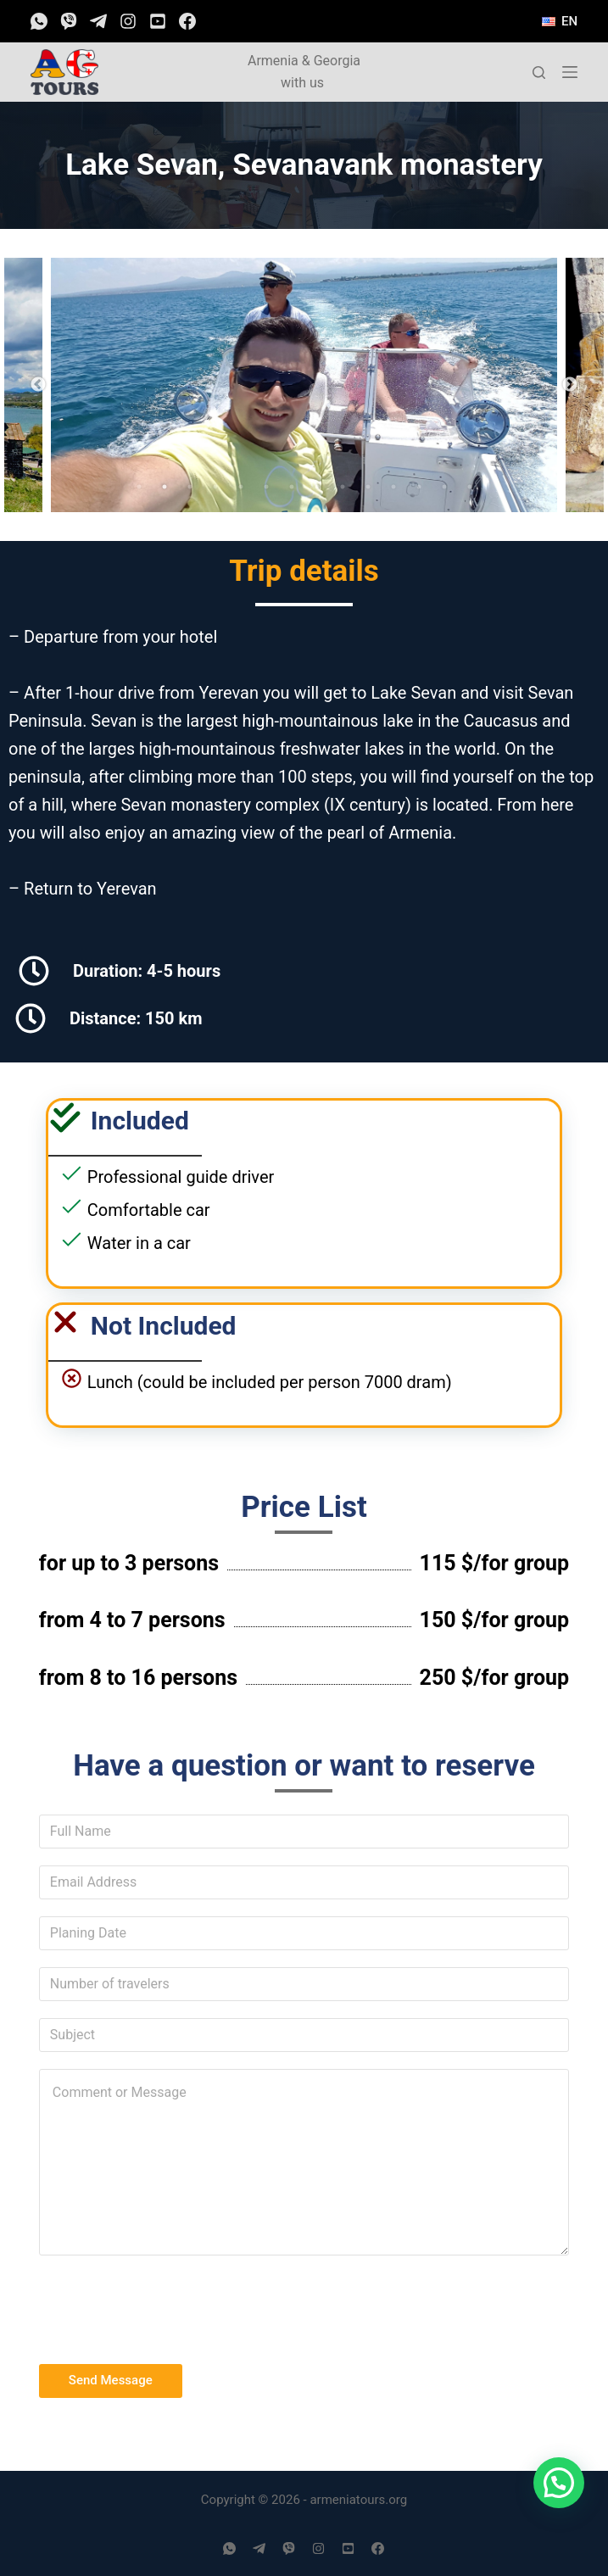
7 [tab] (291, 486)
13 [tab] (444, 486)
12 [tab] (418, 486)
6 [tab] (266, 486)
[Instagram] (128, 21)
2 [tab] (164, 486)
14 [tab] (469, 486)
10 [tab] (368, 486)
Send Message (111, 2380)
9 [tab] (342, 486)
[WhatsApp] (39, 21)
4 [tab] (215, 486)
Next (569, 384)
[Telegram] (98, 21)
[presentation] (168, 2305)
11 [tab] (393, 486)
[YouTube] (157, 21)
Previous (38, 384)
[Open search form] (539, 72)
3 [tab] (189, 486)
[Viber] (68, 21)
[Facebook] (187, 21)
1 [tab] (139, 486)
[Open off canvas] (569, 72)
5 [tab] (240, 486)
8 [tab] (317, 486)
